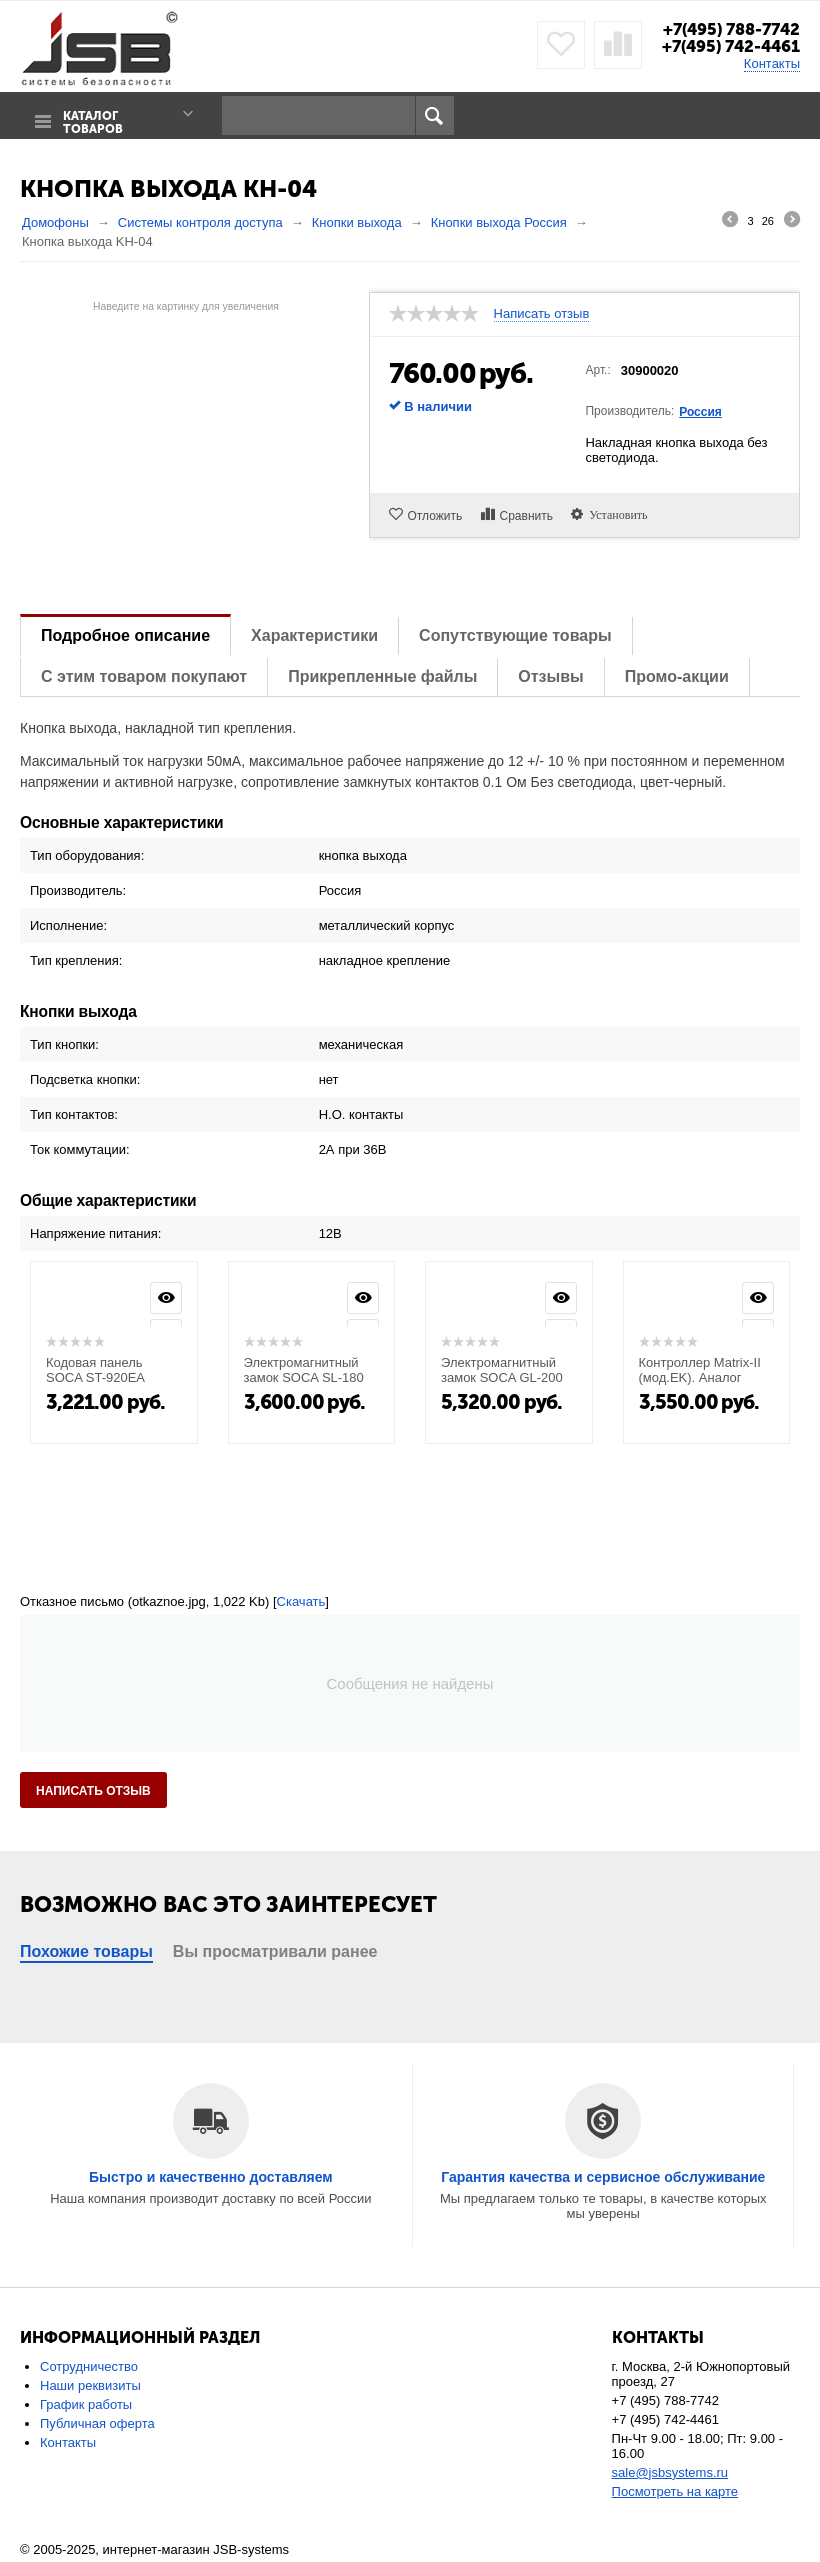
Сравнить (527, 515)
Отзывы (550, 675)
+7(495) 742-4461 (727, 46)
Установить (618, 513)
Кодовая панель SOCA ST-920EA (95, 1369)
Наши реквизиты (90, 2384)
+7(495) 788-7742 (727, 29)
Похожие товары (86, 1950)
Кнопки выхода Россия (499, 221)
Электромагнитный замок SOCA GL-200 (502, 1369)
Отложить (435, 515)
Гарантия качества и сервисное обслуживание (603, 2176)
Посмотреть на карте (675, 2490)
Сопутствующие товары (515, 634)
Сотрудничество (89, 2365)
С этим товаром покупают (144, 675)
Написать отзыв (542, 313)
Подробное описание (125, 634)
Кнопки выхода (357, 221)
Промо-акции (677, 675)
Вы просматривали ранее (275, 1950)
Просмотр (166, 1297)
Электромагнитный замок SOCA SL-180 (304, 1369)
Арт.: (597, 369)
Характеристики (314, 634)
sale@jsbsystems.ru (670, 2471)
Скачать (301, 1600)
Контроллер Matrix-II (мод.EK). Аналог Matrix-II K (700, 1376)
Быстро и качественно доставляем (211, 2176)
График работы (86, 2403)
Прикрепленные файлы (382, 675)
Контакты (772, 62)
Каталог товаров (90, 116)
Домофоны (55, 221)
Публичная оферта (97, 2422)
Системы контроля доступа (200, 221)
